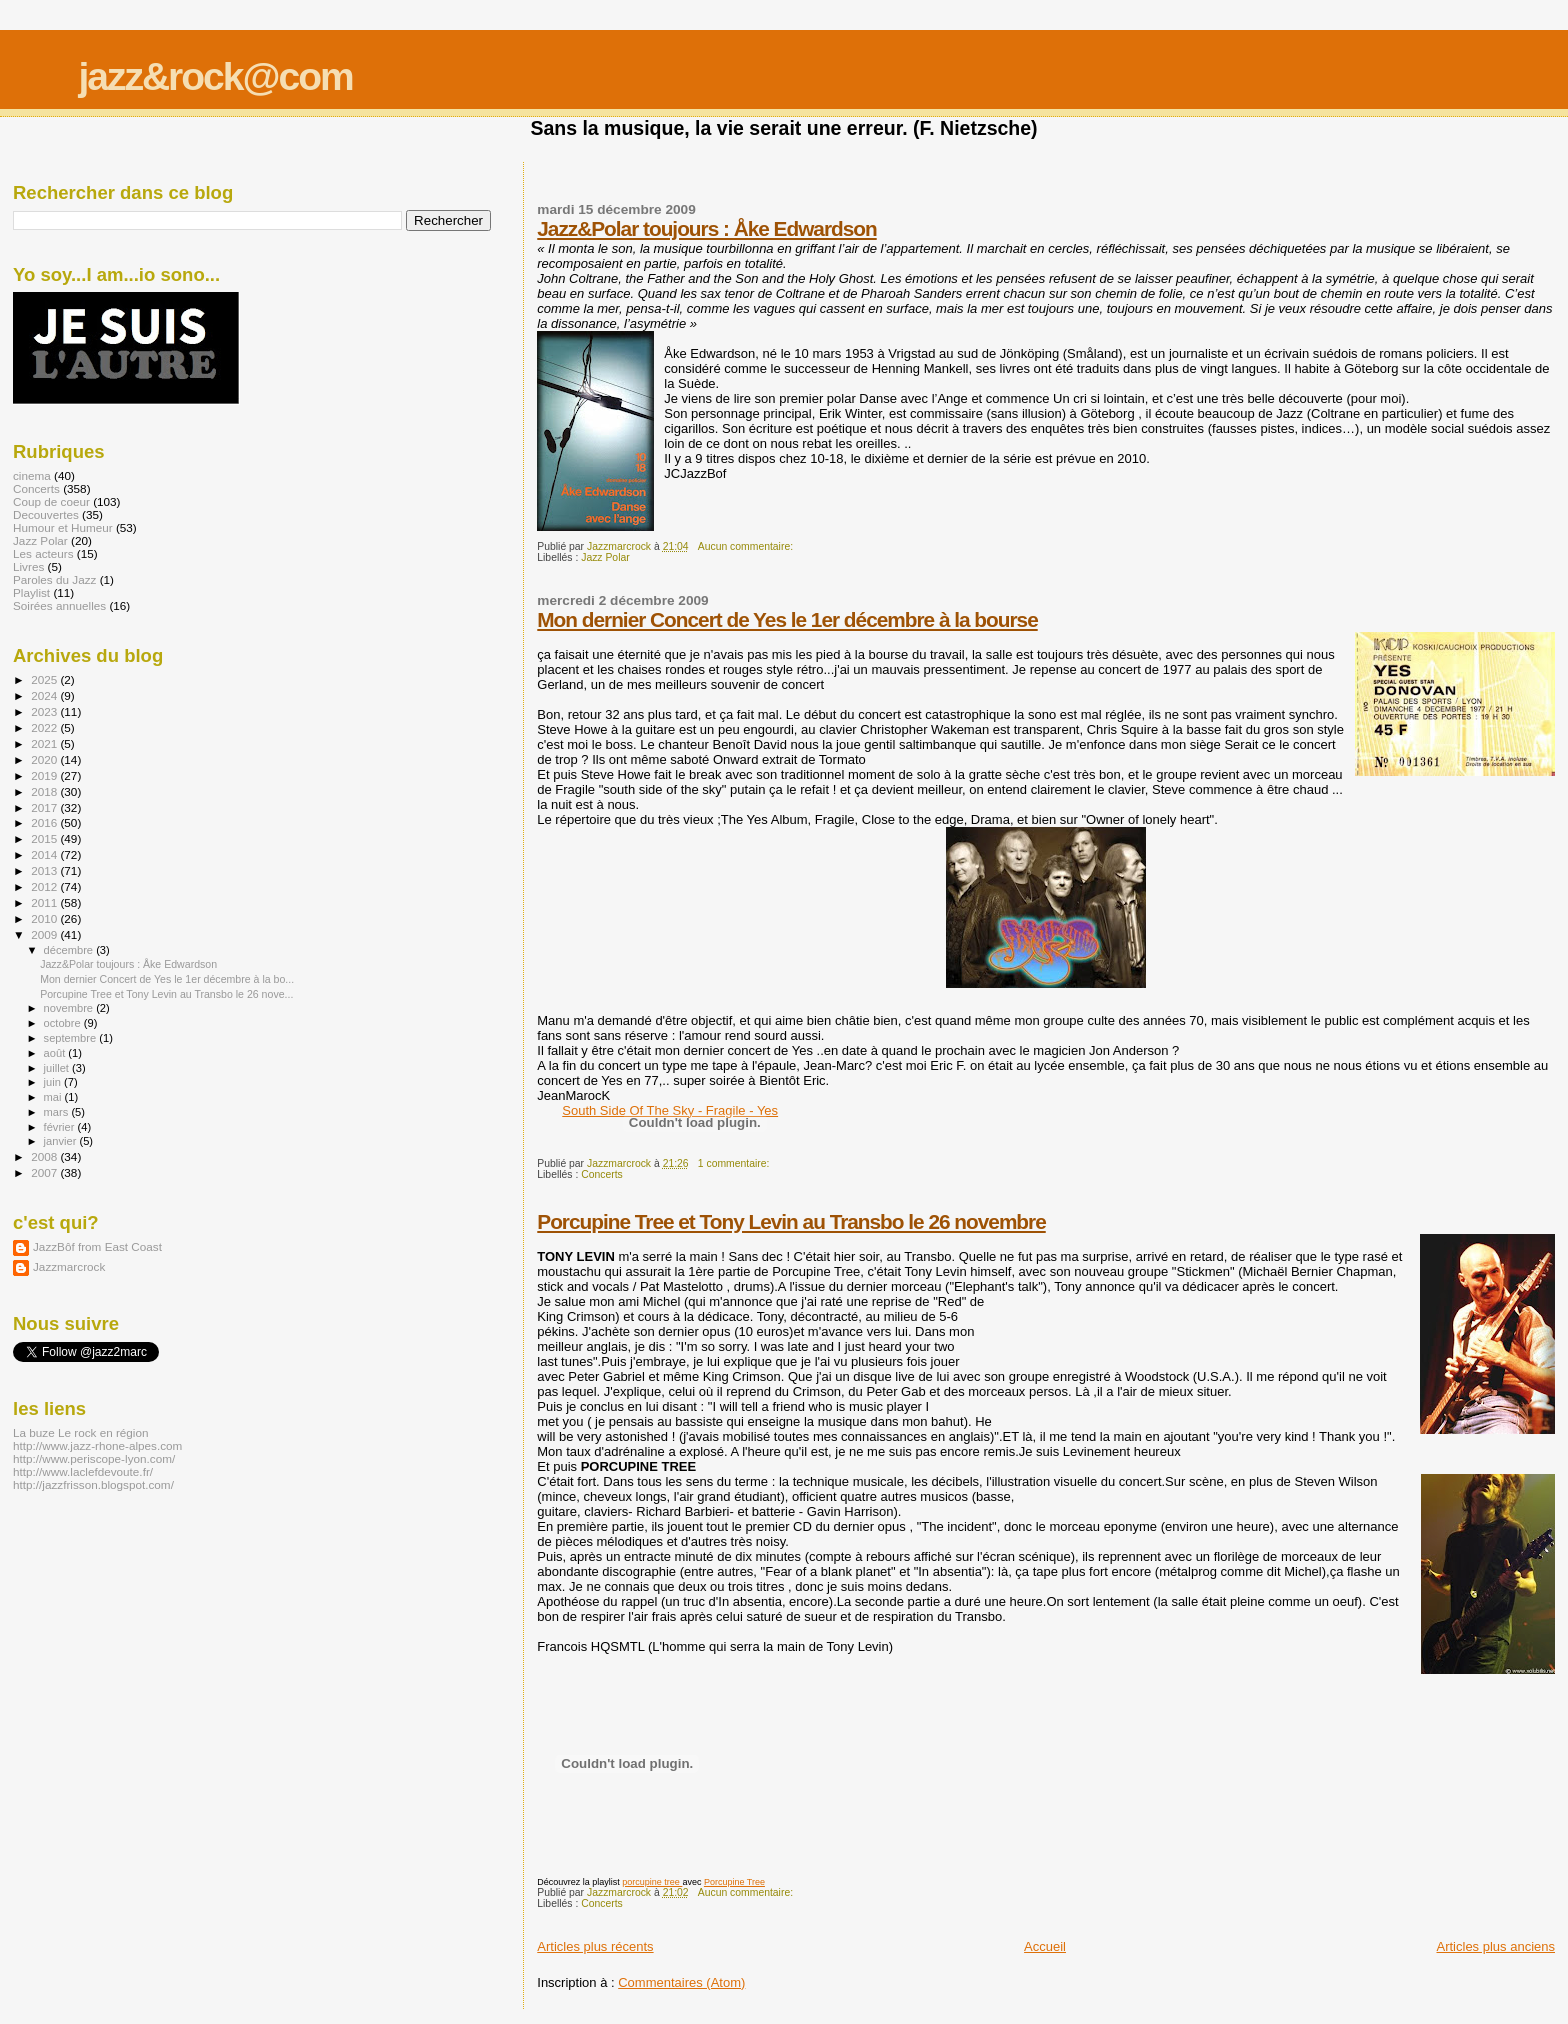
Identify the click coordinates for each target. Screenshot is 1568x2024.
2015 (45, 838)
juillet (58, 1068)
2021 (45, 743)
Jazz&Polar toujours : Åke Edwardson (706, 228)
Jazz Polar (605, 557)
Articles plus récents (595, 1946)
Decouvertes (46, 514)
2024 (45, 695)
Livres (28, 566)
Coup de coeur (51, 501)
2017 (45, 807)
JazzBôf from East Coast (97, 1246)
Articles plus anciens (1496, 1946)
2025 (45, 679)
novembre (70, 1008)
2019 (45, 775)
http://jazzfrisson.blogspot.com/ (93, 1484)
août (56, 1053)
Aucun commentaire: (747, 546)
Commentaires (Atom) (681, 1982)
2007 (45, 1172)
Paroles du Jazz (54, 579)
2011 (45, 902)
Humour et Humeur (63, 527)
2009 (45, 934)
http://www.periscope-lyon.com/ (94, 1458)
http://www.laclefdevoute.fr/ (83, 1471)
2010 (45, 918)
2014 (45, 854)
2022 (45, 727)
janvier (62, 1141)
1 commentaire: (735, 1163)
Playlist (31, 592)
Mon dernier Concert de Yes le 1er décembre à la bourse (787, 619)
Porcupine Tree (734, 1882)
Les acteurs (43, 553)
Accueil (1045, 1946)
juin (54, 1082)
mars (58, 1112)
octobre (64, 1023)
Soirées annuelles (59, 605)
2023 (45, 711)
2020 (45, 759)
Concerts (602, 1174)
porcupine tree (652, 1882)
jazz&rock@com (215, 76)
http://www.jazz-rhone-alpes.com (97, 1445)
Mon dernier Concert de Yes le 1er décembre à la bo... (167, 979)
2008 (45, 1156)
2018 (45, 791)
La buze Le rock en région (81, 1432)
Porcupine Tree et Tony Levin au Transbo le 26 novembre (791, 1221)
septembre (72, 1038)
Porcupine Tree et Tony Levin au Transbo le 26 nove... (166, 994)
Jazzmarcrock (69, 1266)
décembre (70, 950)
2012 (45, 886)
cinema (32, 475)
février (61, 1127)
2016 (45, 822)
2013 (45, 870)
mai (54, 1097)
